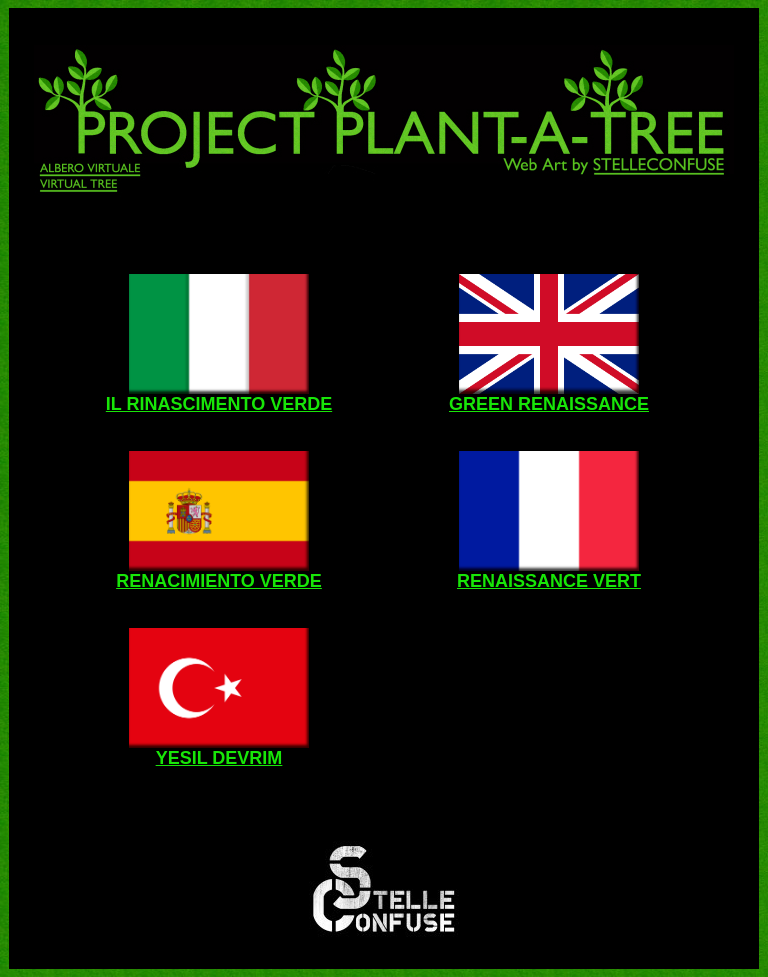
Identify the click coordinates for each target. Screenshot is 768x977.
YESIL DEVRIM (219, 758)
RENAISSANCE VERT (549, 581)
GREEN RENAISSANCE (549, 404)
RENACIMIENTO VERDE (219, 581)
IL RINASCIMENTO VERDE (219, 404)
